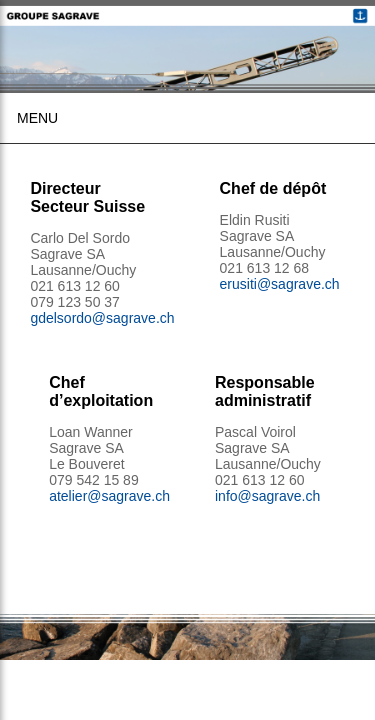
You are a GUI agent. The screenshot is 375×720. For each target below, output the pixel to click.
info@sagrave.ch (267, 496)
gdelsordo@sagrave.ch (102, 318)
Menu (37, 118)
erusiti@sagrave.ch (280, 284)
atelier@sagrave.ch (109, 496)
